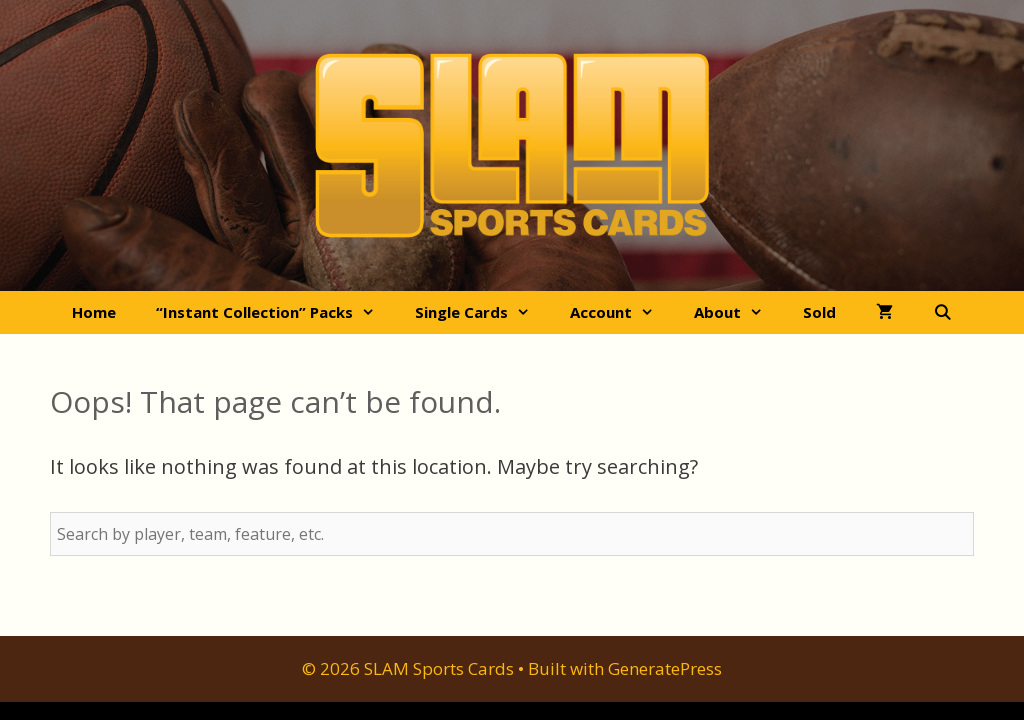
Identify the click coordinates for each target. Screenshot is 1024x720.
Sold (819, 312)
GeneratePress (665, 668)
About (738, 312)
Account (622, 312)
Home (94, 312)
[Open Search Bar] (942, 312)
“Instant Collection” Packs (275, 312)
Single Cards (482, 312)
